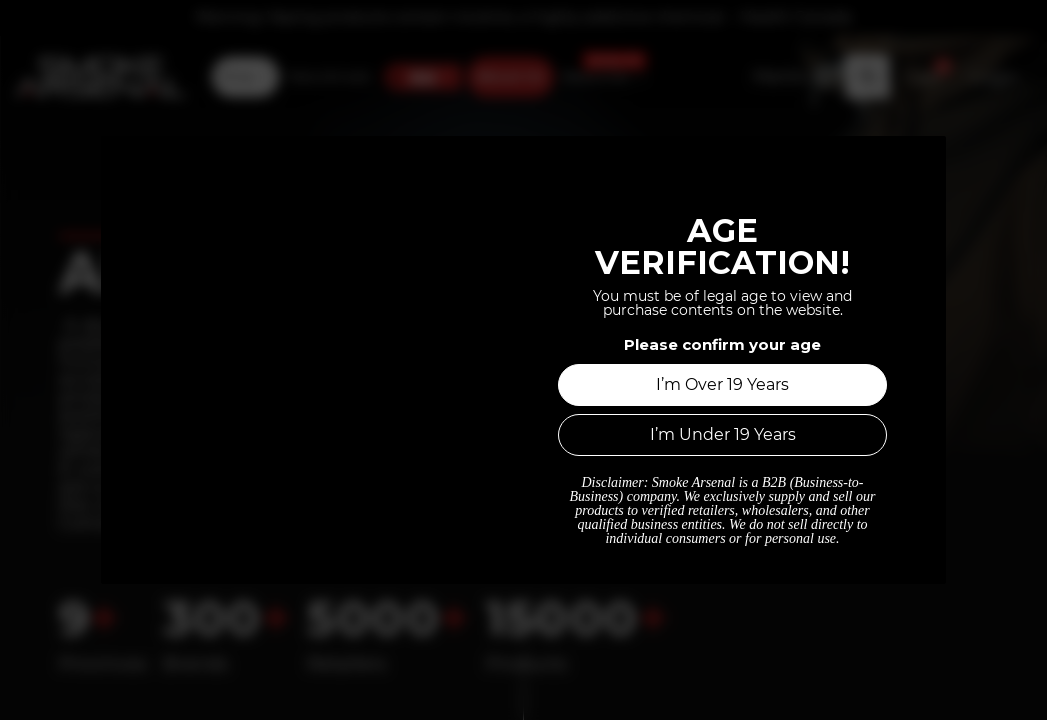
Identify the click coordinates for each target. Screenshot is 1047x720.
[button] (867, 73)
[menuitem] (246, 74)
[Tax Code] (792, 73)
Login (994, 74)
